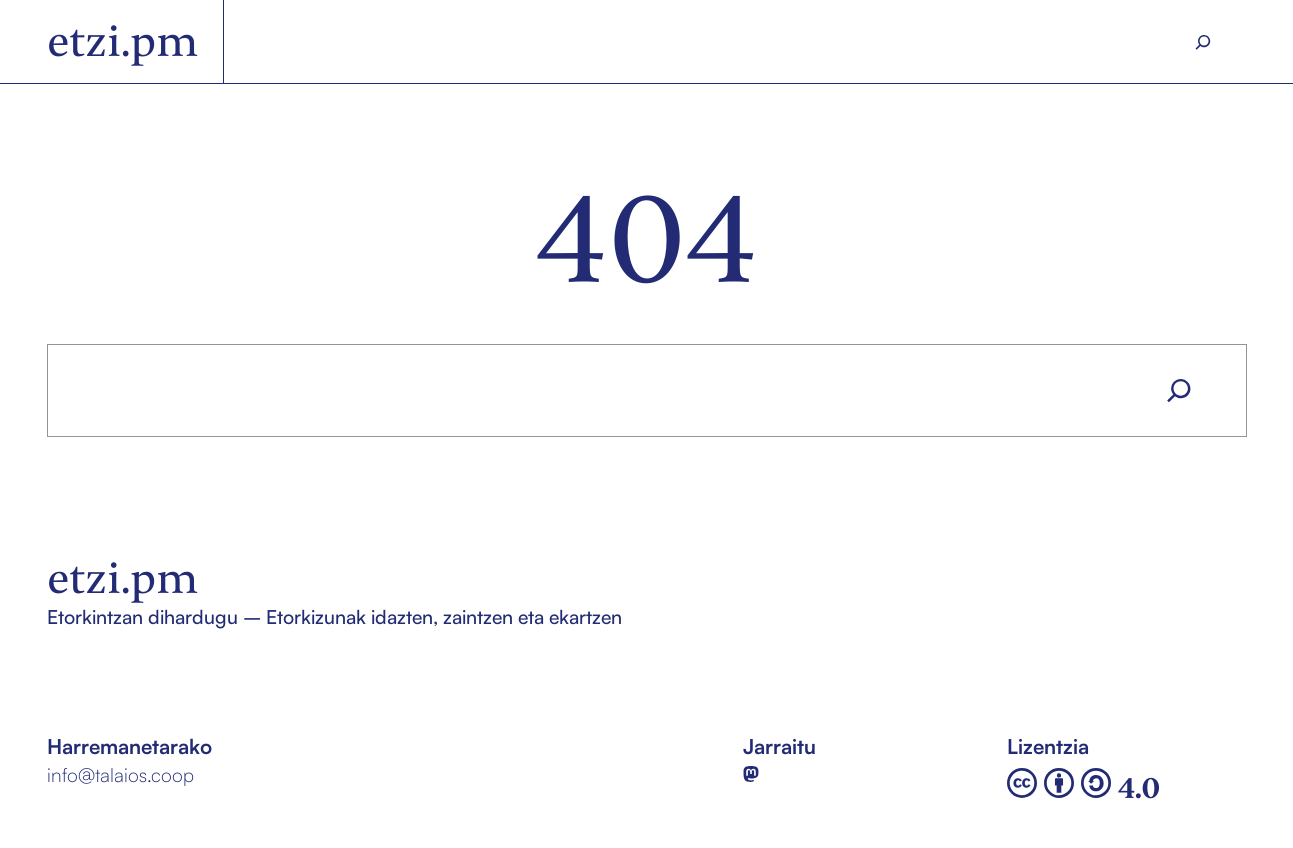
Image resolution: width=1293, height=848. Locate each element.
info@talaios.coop (120, 775)
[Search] (1203, 42)
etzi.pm (123, 41)
